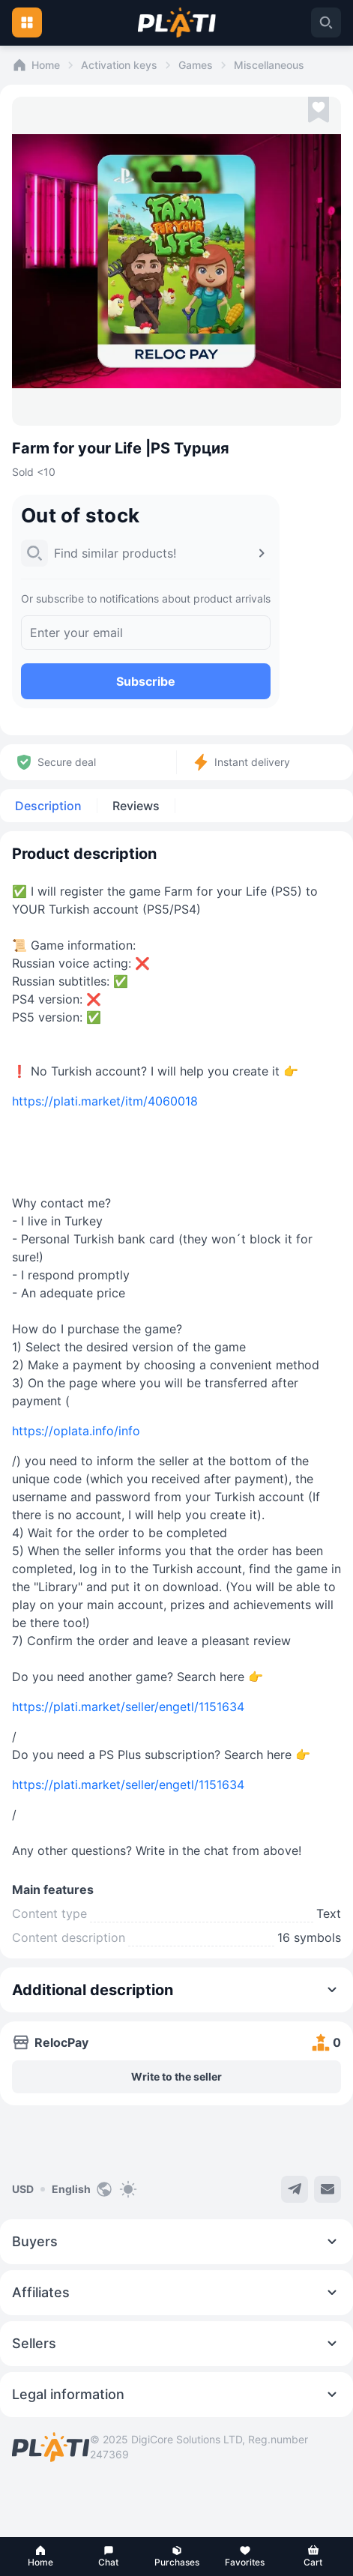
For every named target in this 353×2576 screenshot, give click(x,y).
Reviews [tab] (136, 805)
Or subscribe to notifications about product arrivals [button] (146, 598)
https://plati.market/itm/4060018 (105, 1101)
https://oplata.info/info (76, 1430)
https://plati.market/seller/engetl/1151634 (128, 1706)
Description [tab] (48, 805)
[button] (40, 2556)
